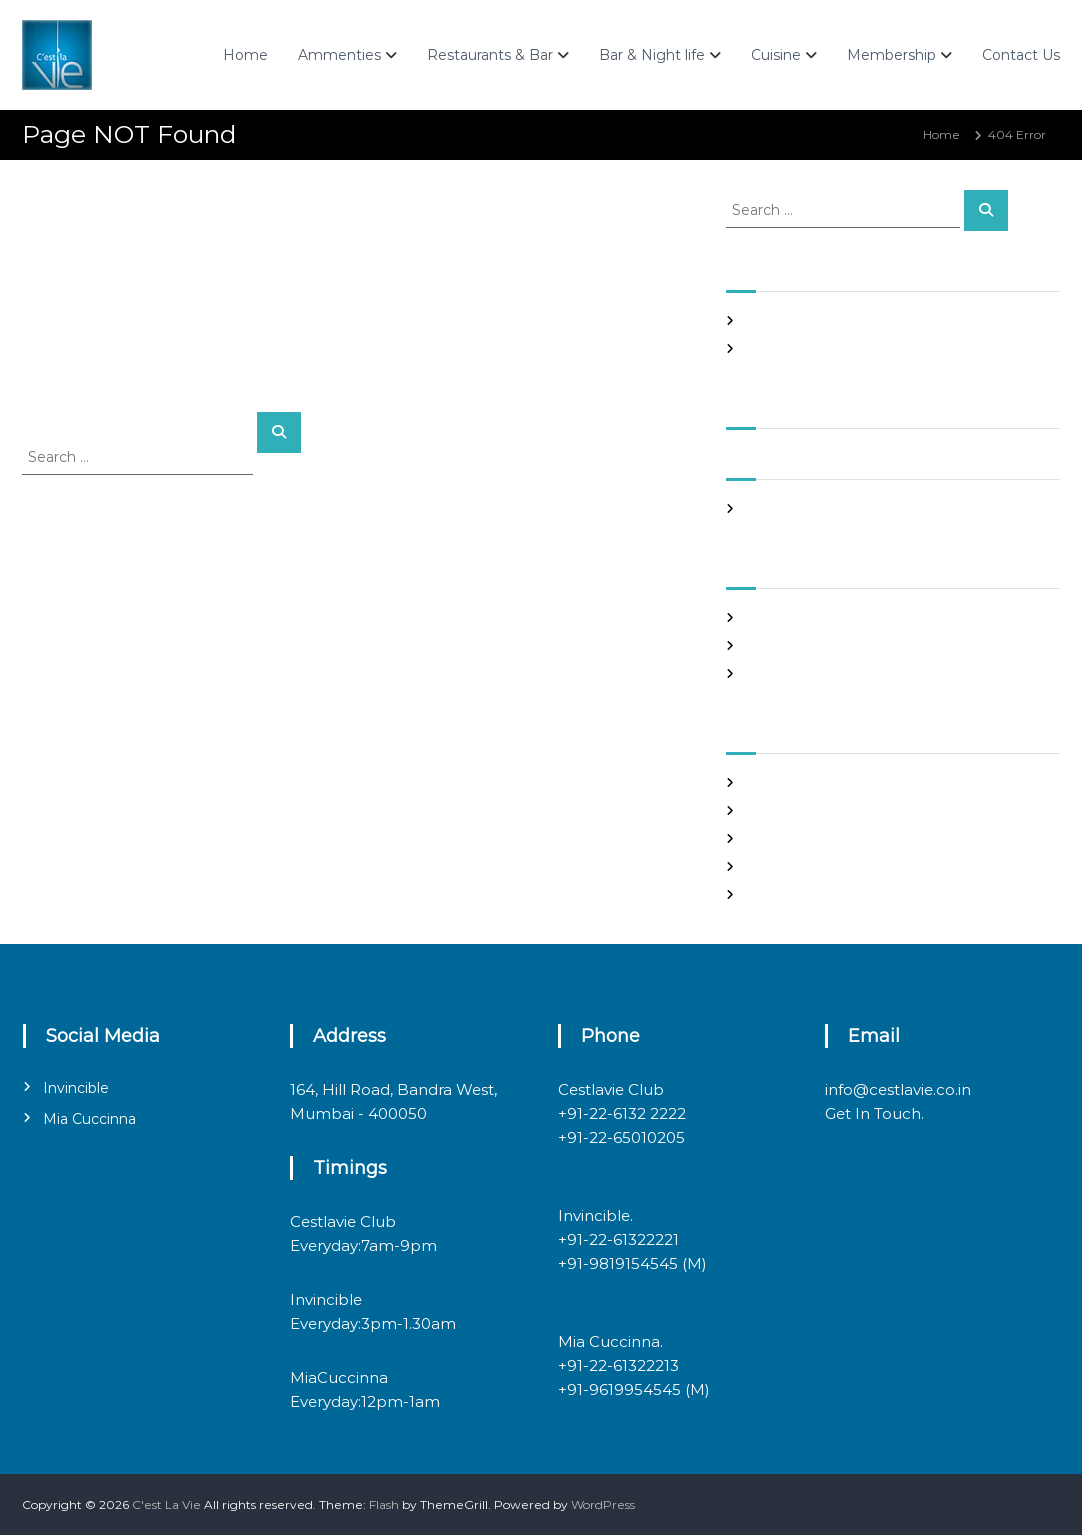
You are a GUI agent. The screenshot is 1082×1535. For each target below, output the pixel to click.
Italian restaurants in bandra (829, 348)
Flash (384, 1504)
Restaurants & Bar (490, 55)
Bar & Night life (652, 55)
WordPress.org (789, 894)
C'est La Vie (166, 1504)
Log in (764, 810)
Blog (759, 617)
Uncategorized (790, 673)
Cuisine (776, 55)
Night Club (778, 645)
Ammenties (339, 55)
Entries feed (782, 838)
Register (771, 782)
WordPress (603, 1504)
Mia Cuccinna (89, 1119)
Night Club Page (795, 320)
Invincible (76, 1088)
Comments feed (795, 866)
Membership (891, 55)
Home (245, 55)
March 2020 (782, 508)
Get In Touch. (874, 1113)
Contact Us (1021, 55)
